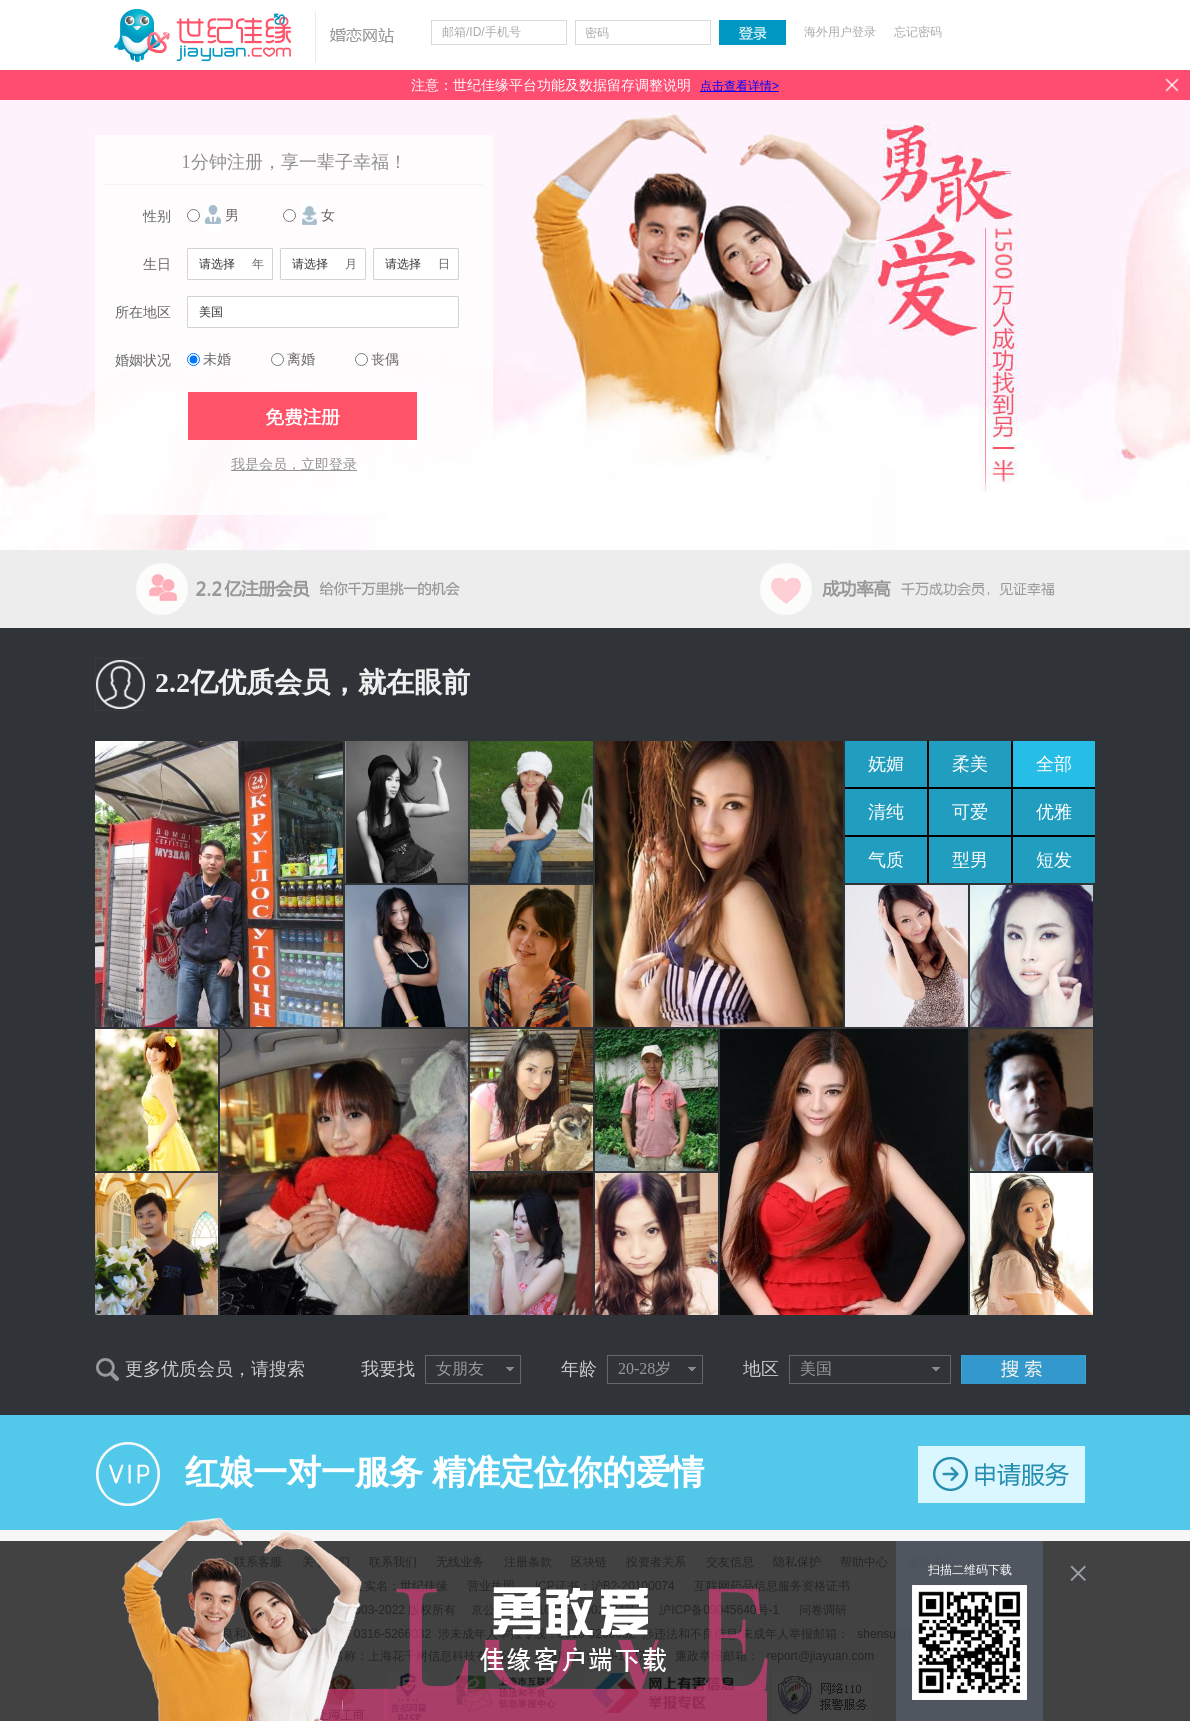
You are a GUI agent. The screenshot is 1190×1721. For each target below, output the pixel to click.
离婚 (301, 359)
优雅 (1054, 812)
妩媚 (886, 764)
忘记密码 (918, 32)
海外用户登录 (840, 32)
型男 (970, 860)
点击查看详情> (739, 86)
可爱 (970, 812)
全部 (1054, 764)
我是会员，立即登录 (294, 464)
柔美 (970, 764)
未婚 (217, 359)
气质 (886, 860)
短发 (1054, 860)
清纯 (886, 812)
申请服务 (1001, 1474)
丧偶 (385, 359)
